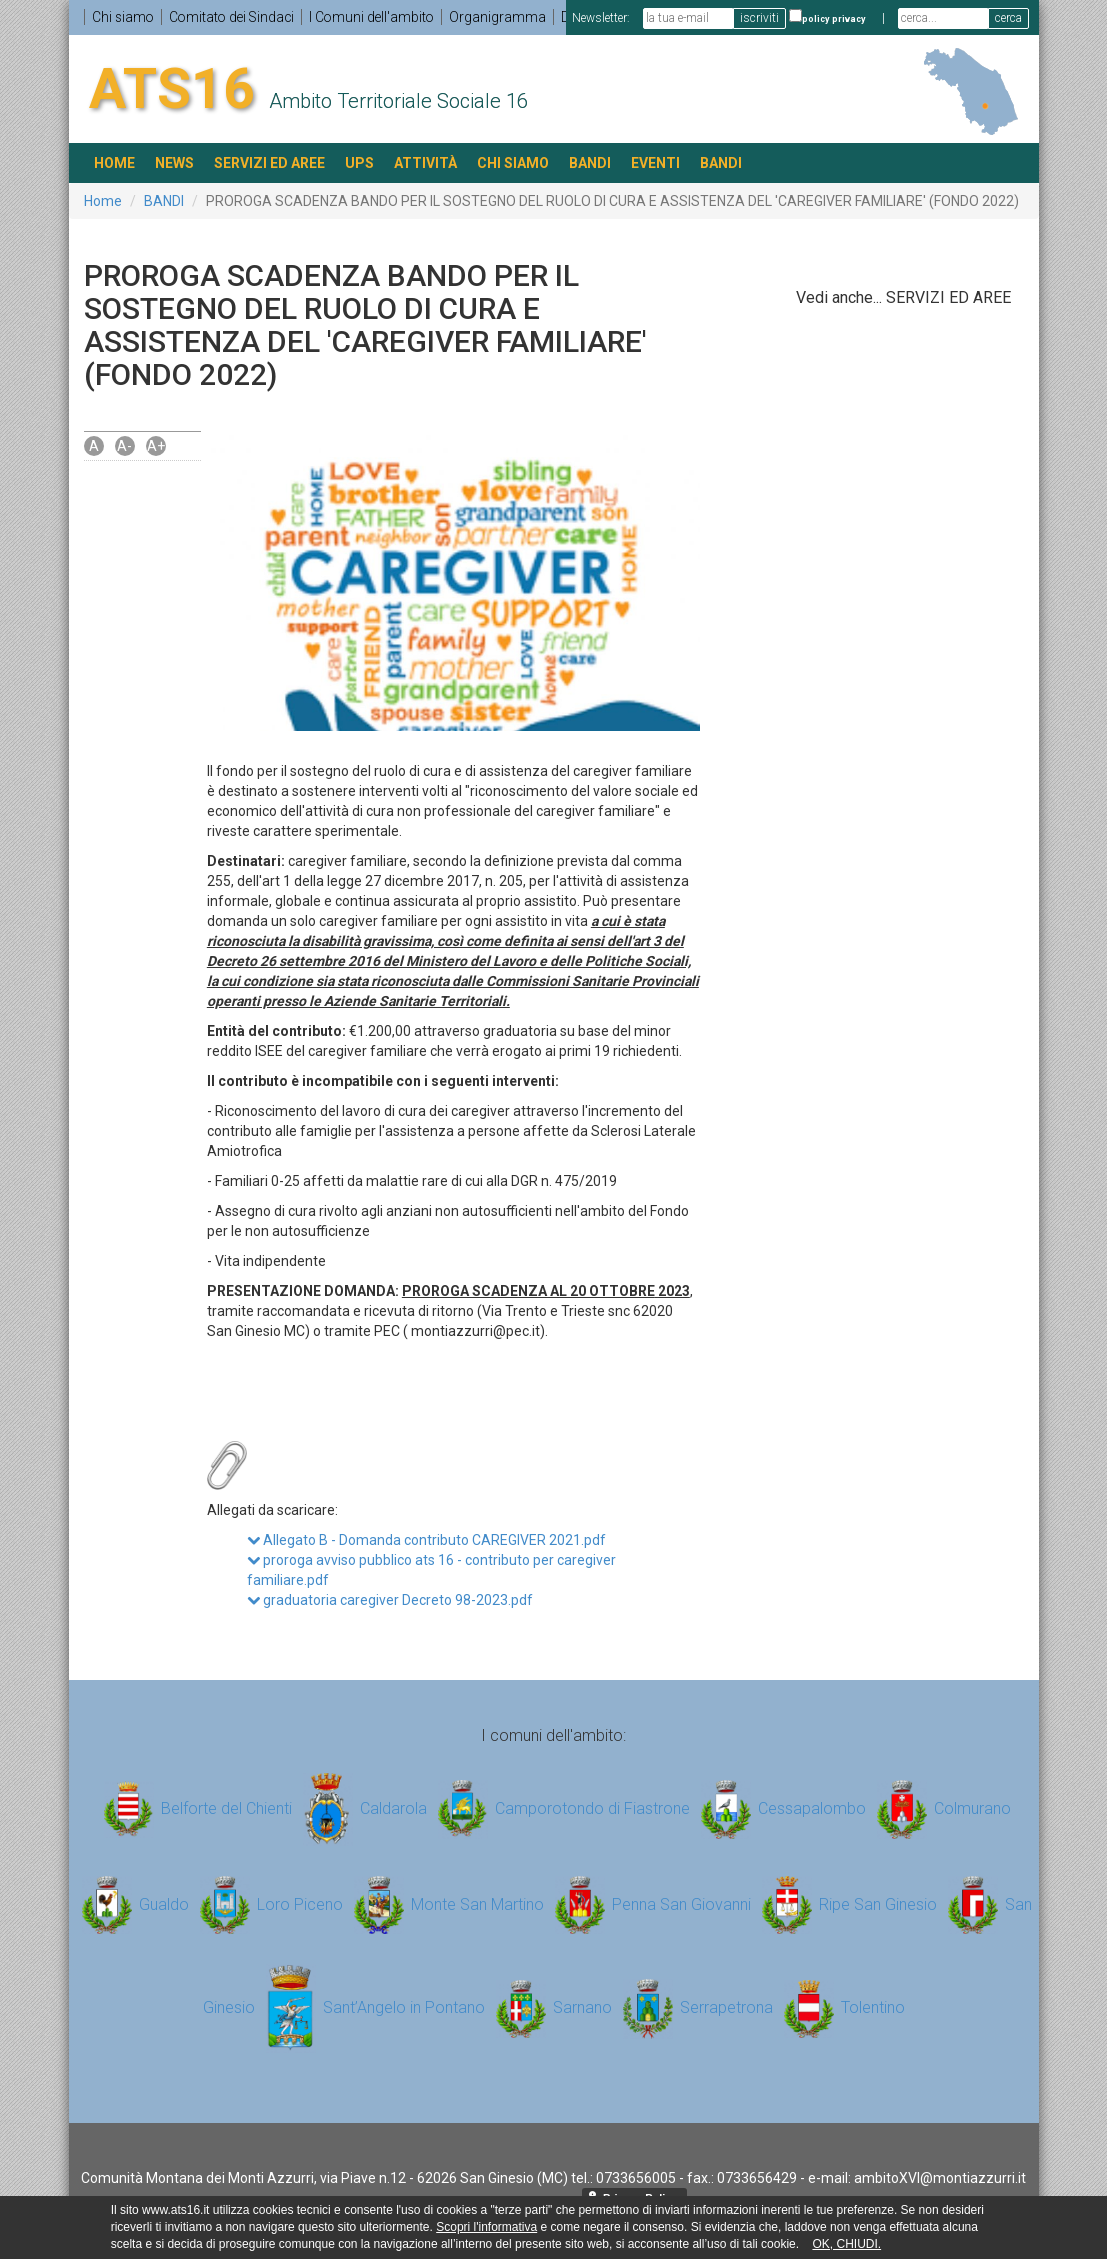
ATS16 (172, 88)
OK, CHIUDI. (846, 2244)
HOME (114, 163)
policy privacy (834, 19)
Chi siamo (124, 17)
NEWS (174, 163)
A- (124, 446)
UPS (359, 163)
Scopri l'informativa (486, 2227)
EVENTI (655, 163)
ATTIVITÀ (425, 163)
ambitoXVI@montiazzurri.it (940, 2177)
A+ (156, 446)
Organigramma (507, 17)
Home (103, 201)
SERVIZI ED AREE (269, 163)
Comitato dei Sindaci (236, 17)
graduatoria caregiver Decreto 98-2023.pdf (390, 1599)
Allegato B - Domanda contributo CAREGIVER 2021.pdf (426, 1539)
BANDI (590, 163)
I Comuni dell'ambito (380, 17)
